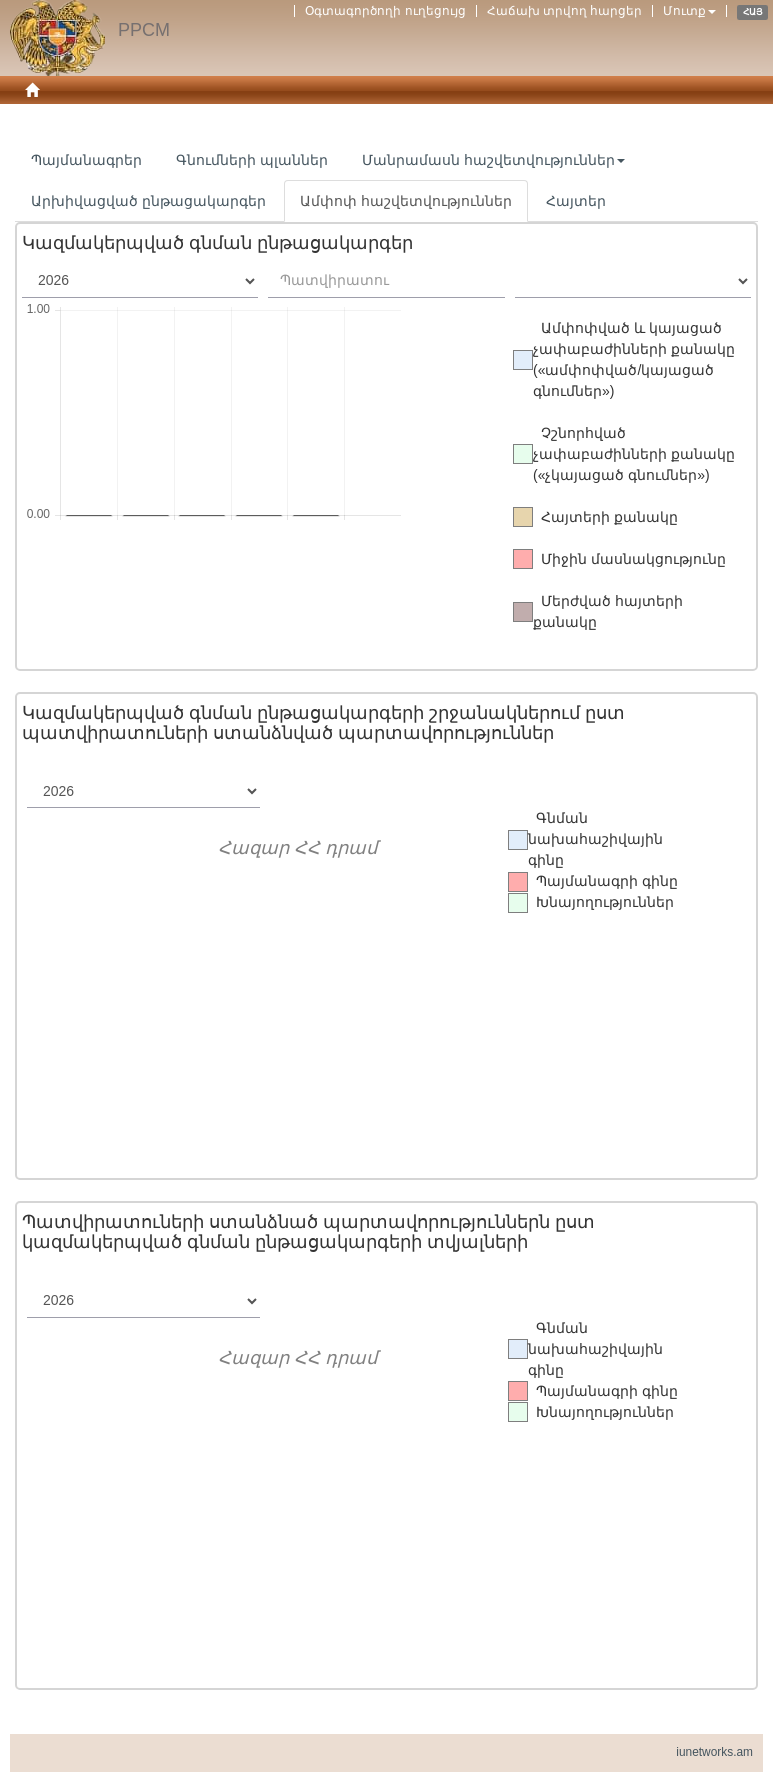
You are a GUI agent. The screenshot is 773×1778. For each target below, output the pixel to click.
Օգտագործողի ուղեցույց (385, 11)
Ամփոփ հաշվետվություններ (406, 201)
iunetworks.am (714, 1752)
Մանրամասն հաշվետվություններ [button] (493, 160)
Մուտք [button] (689, 11)
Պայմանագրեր (86, 160)
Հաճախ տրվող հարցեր (565, 11)
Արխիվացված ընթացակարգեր (148, 201)
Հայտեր (576, 201)
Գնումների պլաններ (252, 160)
